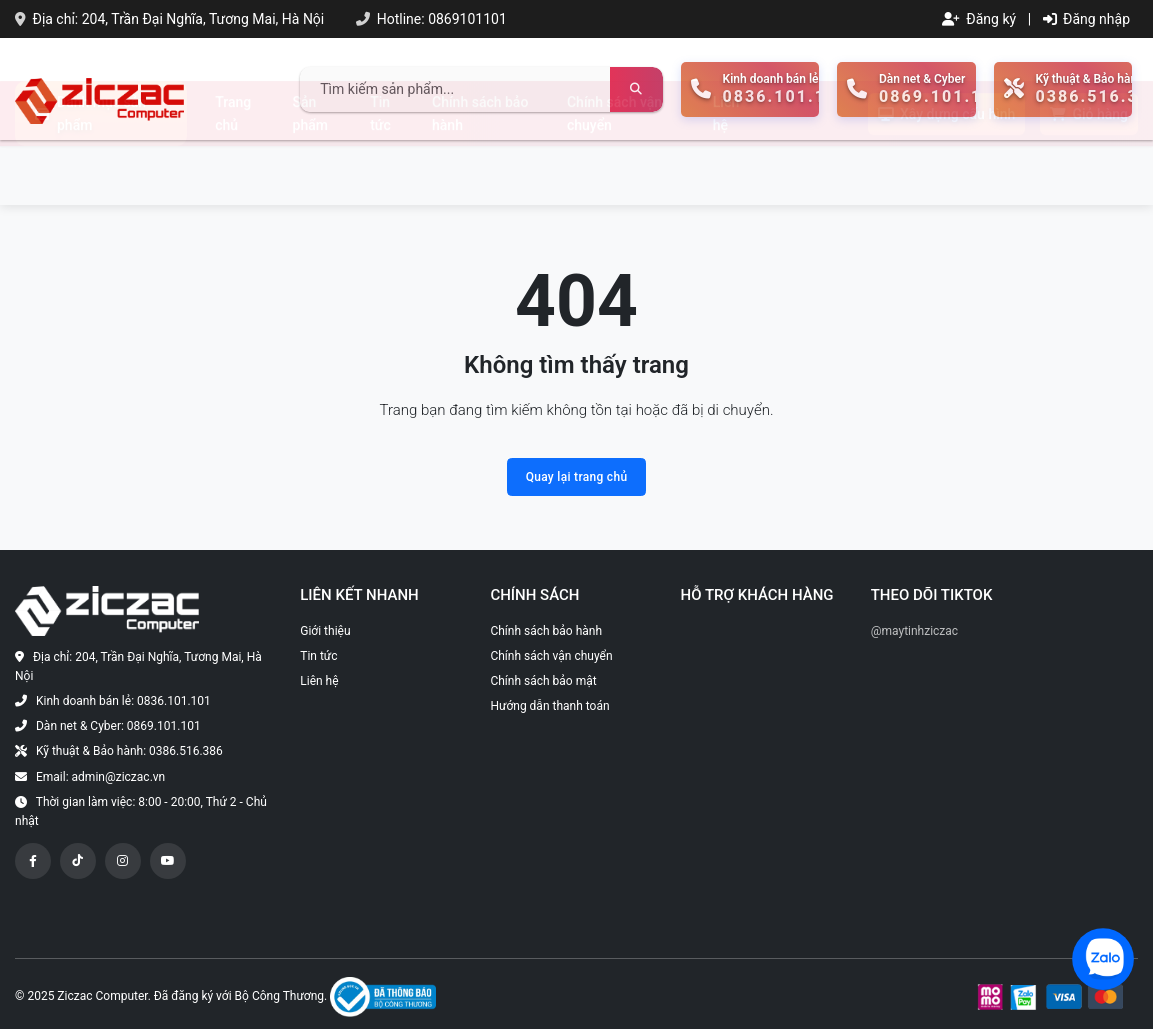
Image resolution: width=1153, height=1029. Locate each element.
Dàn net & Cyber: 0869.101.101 (118, 726)
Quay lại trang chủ (577, 477)
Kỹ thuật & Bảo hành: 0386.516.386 (129, 751)
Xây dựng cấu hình (946, 173)
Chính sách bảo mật (543, 681)
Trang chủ (233, 172)
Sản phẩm (310, 172)
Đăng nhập (1086, 19)
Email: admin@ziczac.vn (100, 777)
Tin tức (380, 172)
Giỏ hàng (1089, 173)
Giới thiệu (325, 631)
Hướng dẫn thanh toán (549, 706)
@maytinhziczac (914, 631)
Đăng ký (979, 19)
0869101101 (467, 19)
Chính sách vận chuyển (614, 172)
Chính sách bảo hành (480, 172)
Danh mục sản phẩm (90, 172)
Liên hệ (726, 172)
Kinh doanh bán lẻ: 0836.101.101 (123, 701)
